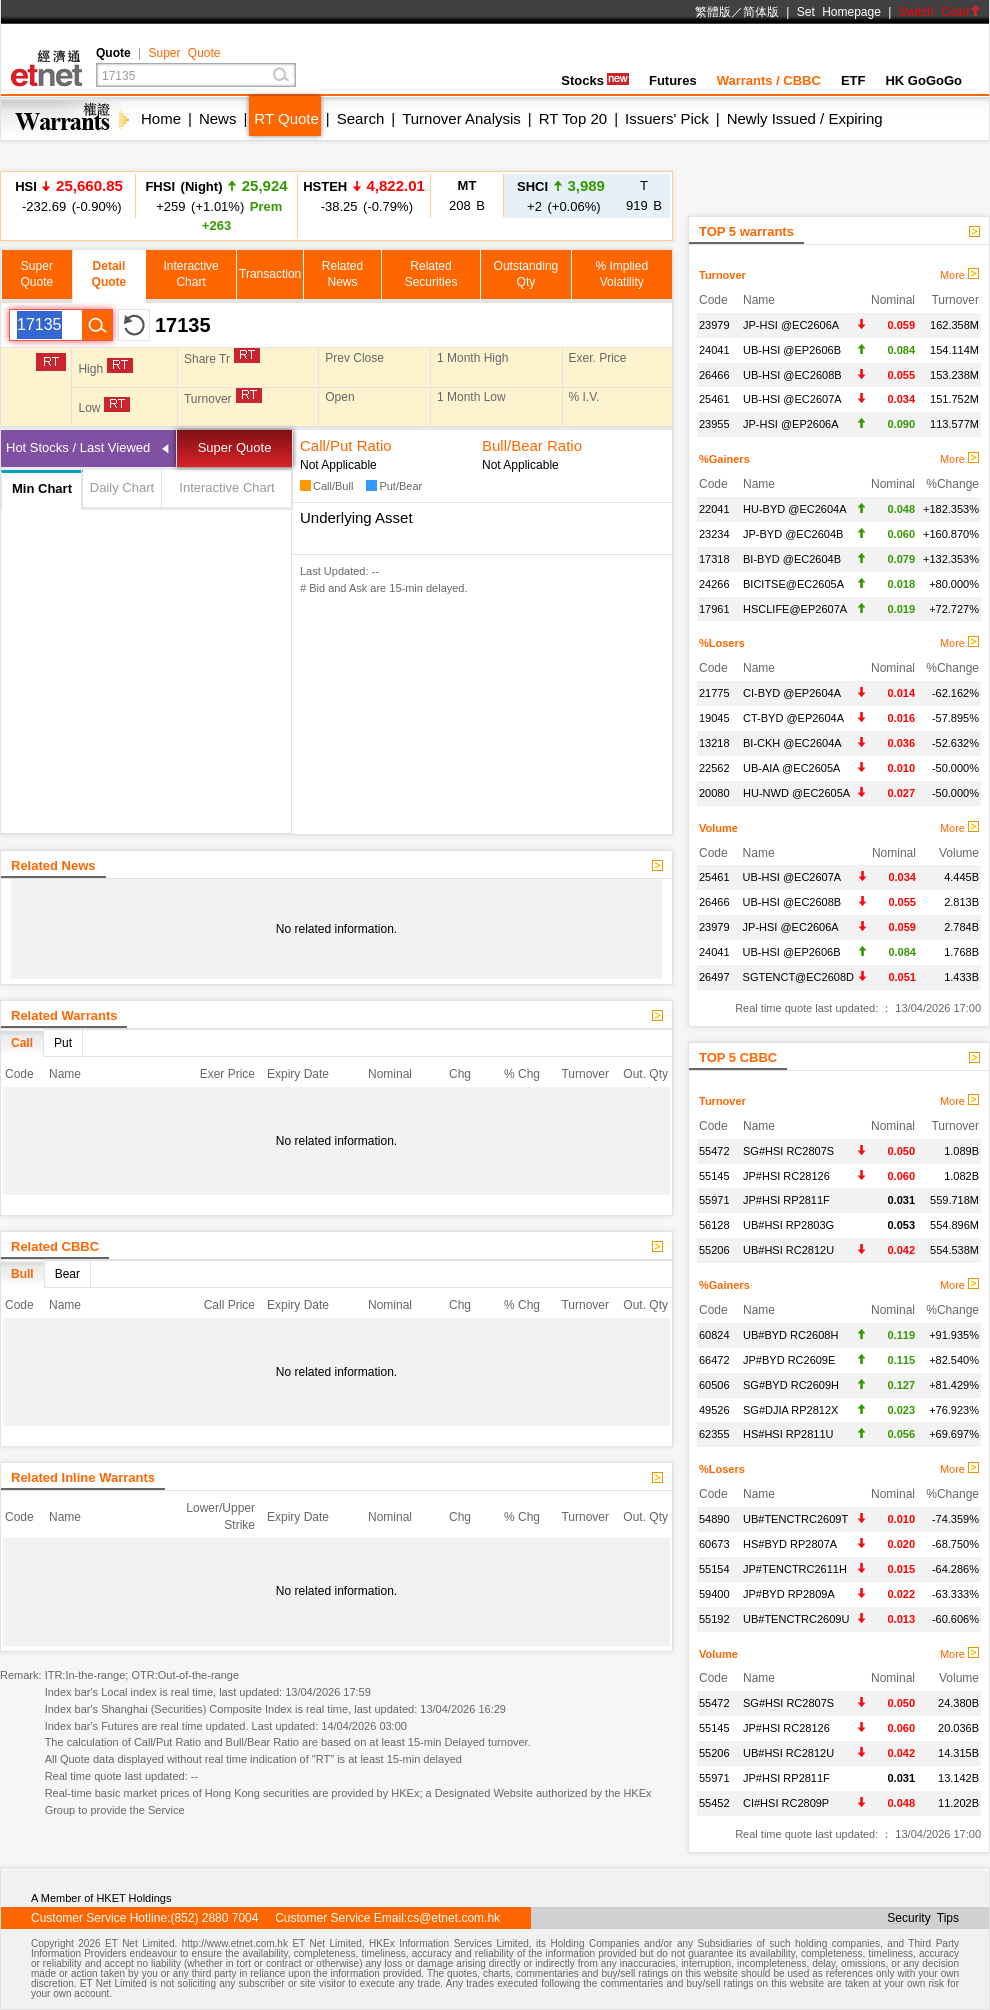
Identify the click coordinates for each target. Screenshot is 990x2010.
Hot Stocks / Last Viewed (78, 447)
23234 (714, 534)
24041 (714, 350)
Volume (718, 828)
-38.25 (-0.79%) (364, 195)
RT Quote (286, 118)
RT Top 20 (573, 118)
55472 (714, 1151)
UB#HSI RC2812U (788, 1250)
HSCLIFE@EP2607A (795, 609)
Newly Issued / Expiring (805, 118)
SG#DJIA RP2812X (790, 1410)
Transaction (270, 274)
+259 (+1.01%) (216, 205)
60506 (714, 1385)
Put (63, 1043)
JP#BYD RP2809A (789, 1594)
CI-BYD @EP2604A (792, 693)
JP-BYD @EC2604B (793, 534)
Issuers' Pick (667, 118)
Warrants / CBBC (769, 80)
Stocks (595, 80)
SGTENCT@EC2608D (798, 977)
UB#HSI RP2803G (788, 1225)
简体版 (761, 12)
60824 (714, 1335)
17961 (714, 609)
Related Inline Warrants (83, 1477)
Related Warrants (64, 1015)
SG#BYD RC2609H (791, 1385)
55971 (714, 1200)
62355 (714, 1434)
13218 (714, 743)
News (218, 118)
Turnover (722, 275)
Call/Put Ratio (346, 445)
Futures (673, 80)
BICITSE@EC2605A (793, 584)
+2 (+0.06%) (561, 195)
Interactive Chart (226, 487)
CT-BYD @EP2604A (793, 718)
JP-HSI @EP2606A (791, 424)
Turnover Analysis (461, 118)
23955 (714, 424)
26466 (714, 375)
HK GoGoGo (923, 80)
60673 (714, 1544)
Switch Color (940, 12)
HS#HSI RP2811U (788, 1434)
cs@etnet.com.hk (453, 1918)
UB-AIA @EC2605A (791, 768)
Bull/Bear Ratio (532, 445)
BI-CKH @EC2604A (792, 743)
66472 (714, 1360)
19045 (714, 718)
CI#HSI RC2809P (786, 1803)
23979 (714, 325)
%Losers (722, 643)
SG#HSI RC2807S (788, 1151)
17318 (714, 559)
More (959, 275)
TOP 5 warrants (746, 231)
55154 (714, 1569)
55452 (714, 1803)
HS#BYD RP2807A (790, 1544)
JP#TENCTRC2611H (795, 1569)
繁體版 (713, 12)
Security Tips (923, 1918)
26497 (714, 977)
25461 (714, 399)
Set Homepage (839, 12)
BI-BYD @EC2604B (792, 559)
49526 (714, 1410)
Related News (53, 865)
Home (161, 118)
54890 (714, 1519)
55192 (714, 1619)
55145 (714, 1176)
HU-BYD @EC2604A (794, 509)
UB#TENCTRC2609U (796, 1619)
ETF (853, 80)
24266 (714, 584)
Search (361, 118)
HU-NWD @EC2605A (796, 793)
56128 (714, 1225)
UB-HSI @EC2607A (792, 399)
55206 (714, 1250)
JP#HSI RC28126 (786, 1176)
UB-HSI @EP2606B (792, 350)
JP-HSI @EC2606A (791, 325)
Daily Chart (122, 487)
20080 (714, 793)
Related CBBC (55, 1246)
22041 (714, 509)
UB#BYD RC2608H (790, 1335)
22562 (714, 768)
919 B (644, 195)
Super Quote (184, 53)
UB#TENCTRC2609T (795, 1519)
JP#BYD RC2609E (789, 1360)
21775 (714, 693)
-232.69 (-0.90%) (69, 195)
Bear (67, 1274)
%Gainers (724, 459)
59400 (714, 1594)
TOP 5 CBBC (738, 1057)
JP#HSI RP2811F (786, 1200)
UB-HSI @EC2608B (792, 375)
